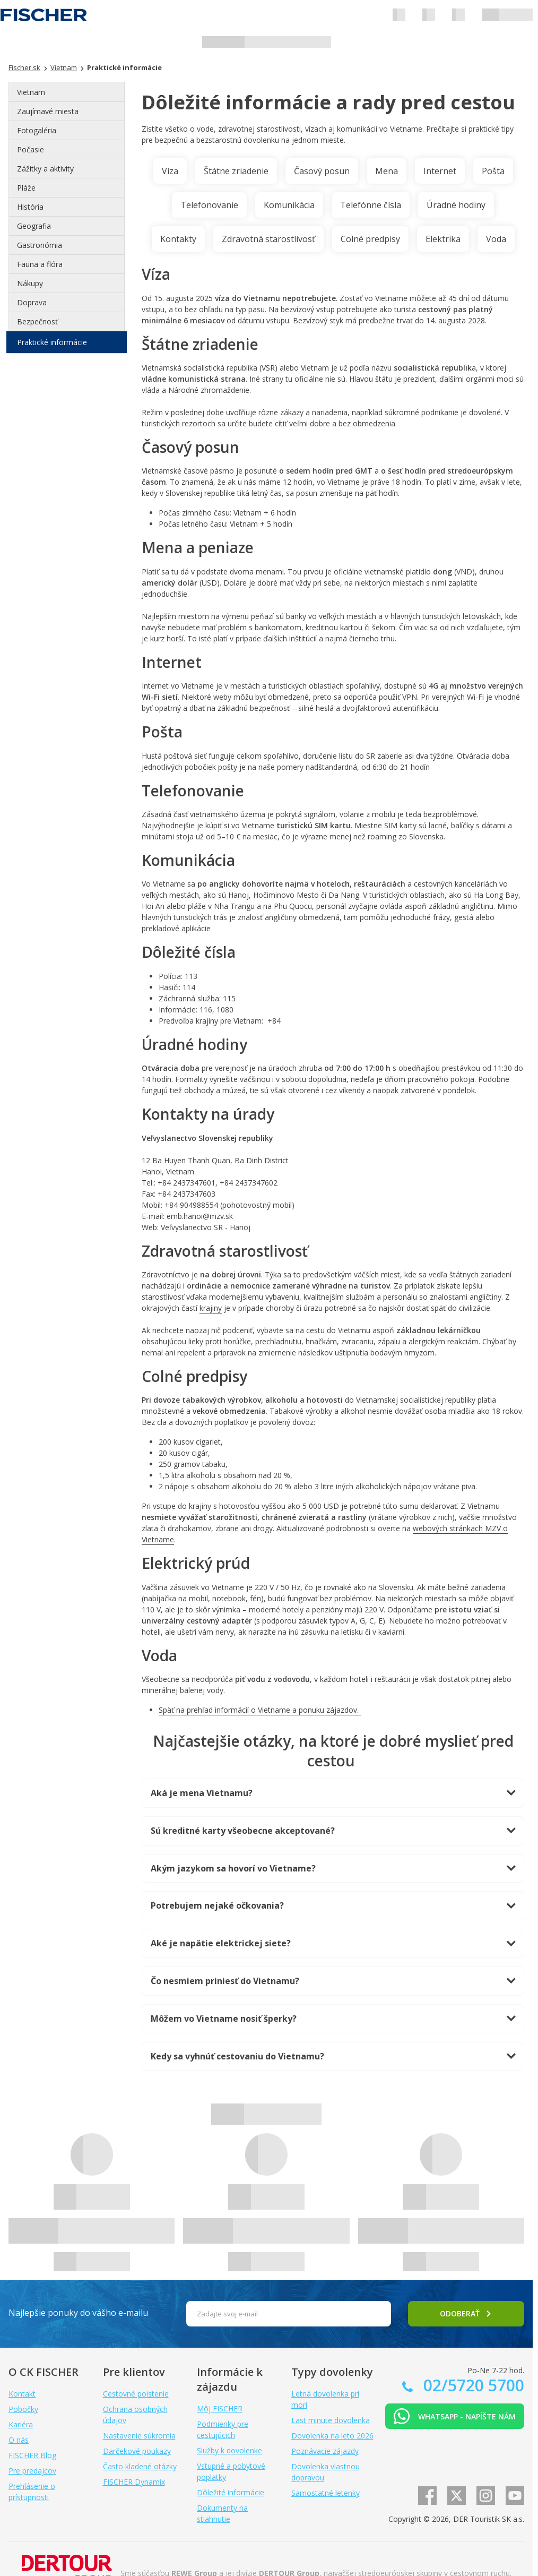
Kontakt (22, 2394)
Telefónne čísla (370, 205)
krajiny (210, 1308)
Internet (439, 171)
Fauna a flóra (40, 264)
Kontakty (178, 239)
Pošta (493, 171)
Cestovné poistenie (136, 2394)
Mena (386, 171)
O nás (18, 2440)
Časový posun (322, 171)
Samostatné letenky (325, 2493)
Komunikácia (289, 205)
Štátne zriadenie (236, 171)
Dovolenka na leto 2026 (332, 2436)
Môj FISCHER (219, 2408)
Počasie (30, 149)
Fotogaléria (36, 130)
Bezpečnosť (37, 321)
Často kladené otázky (140, 2466)
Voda (496, 239)
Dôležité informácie (230, 2492)
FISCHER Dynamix (134, 2482)
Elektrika (443, 239)
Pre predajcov (32, 2471)
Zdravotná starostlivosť (268, 239)
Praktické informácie (52, 342)
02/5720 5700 (471, 2385)
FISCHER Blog (32, 2455)
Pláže (26, 188)
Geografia (34, 226)
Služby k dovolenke (229, 2450)
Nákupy (30, 283)
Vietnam (31, 92)
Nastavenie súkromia (139, 2436)
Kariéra (20, 2424)
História (30, 207)
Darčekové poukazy (137, 2451)
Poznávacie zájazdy (325, 2451)
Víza (170, 171)
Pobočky (23, 2409)
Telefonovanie (209, 205)
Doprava (32, 302)
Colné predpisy (370, 239)
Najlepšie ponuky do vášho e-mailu (78, 2313)
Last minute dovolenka (330, 2420)
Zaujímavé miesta (48, 111)
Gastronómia (39, 245)
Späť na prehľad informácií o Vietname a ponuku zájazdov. (260, 1710)
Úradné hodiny (456, 205)
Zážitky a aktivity (45, 169)
